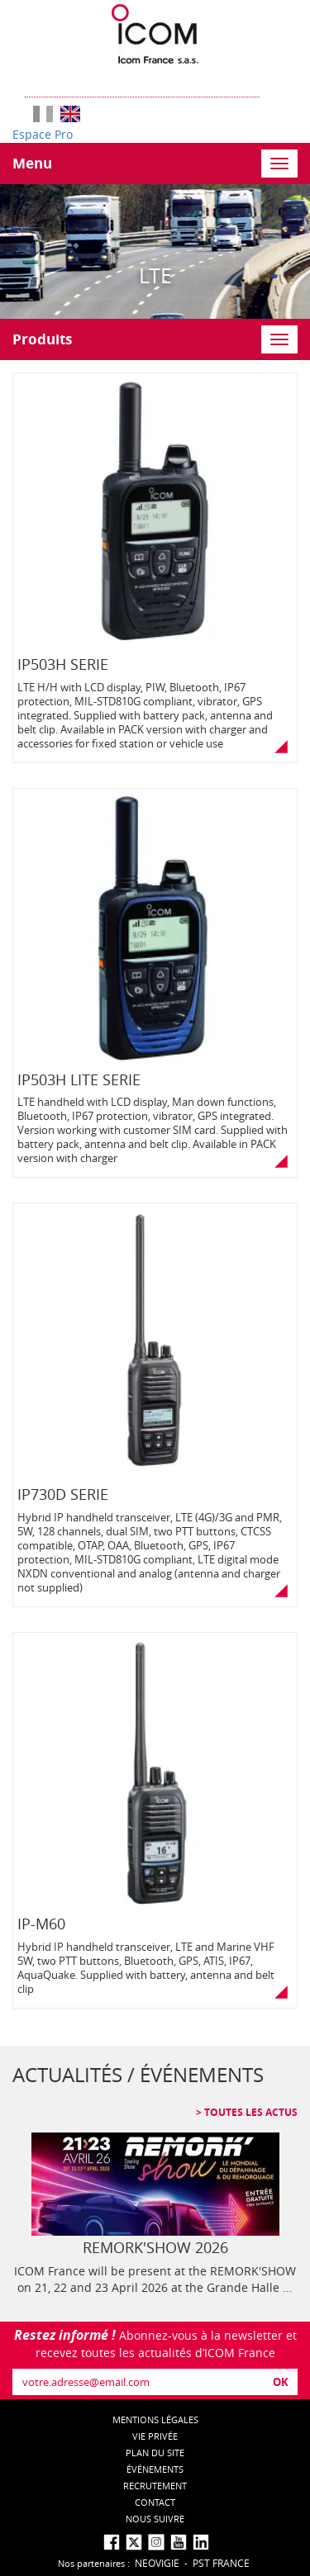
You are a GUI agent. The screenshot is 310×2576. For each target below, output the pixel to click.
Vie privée (155, 2436)
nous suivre (155, 2518)
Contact (155, 2502)
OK (281, 2381)
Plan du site (155, 2452)
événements (155, 2469)
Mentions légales (155, 2419)
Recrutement (155, 2485)
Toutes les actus (250, 2112)
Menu (32, 163)
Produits (42, 339)
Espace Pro (42, 134)
